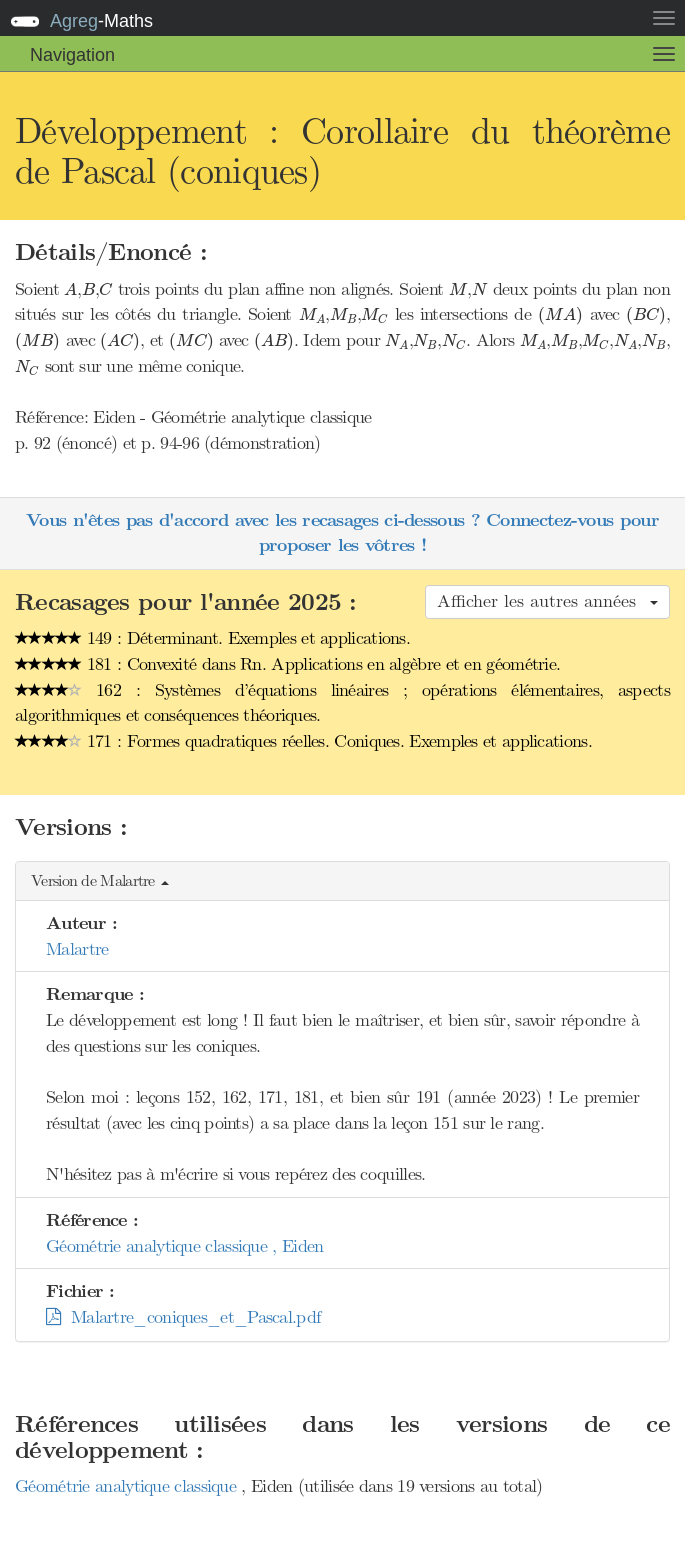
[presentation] (70, 289)
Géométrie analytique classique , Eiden (184, 1246)
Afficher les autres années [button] (547, 601)
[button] (342, 881)
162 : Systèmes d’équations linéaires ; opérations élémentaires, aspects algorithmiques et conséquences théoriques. (342, 703)
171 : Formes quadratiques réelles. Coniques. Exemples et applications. (303, 741)
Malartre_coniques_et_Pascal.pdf (183, 1317)
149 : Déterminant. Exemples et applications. (212, 638)
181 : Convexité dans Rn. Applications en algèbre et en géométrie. (287, 664)
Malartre (77, 949)
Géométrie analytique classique (128, 1486)
